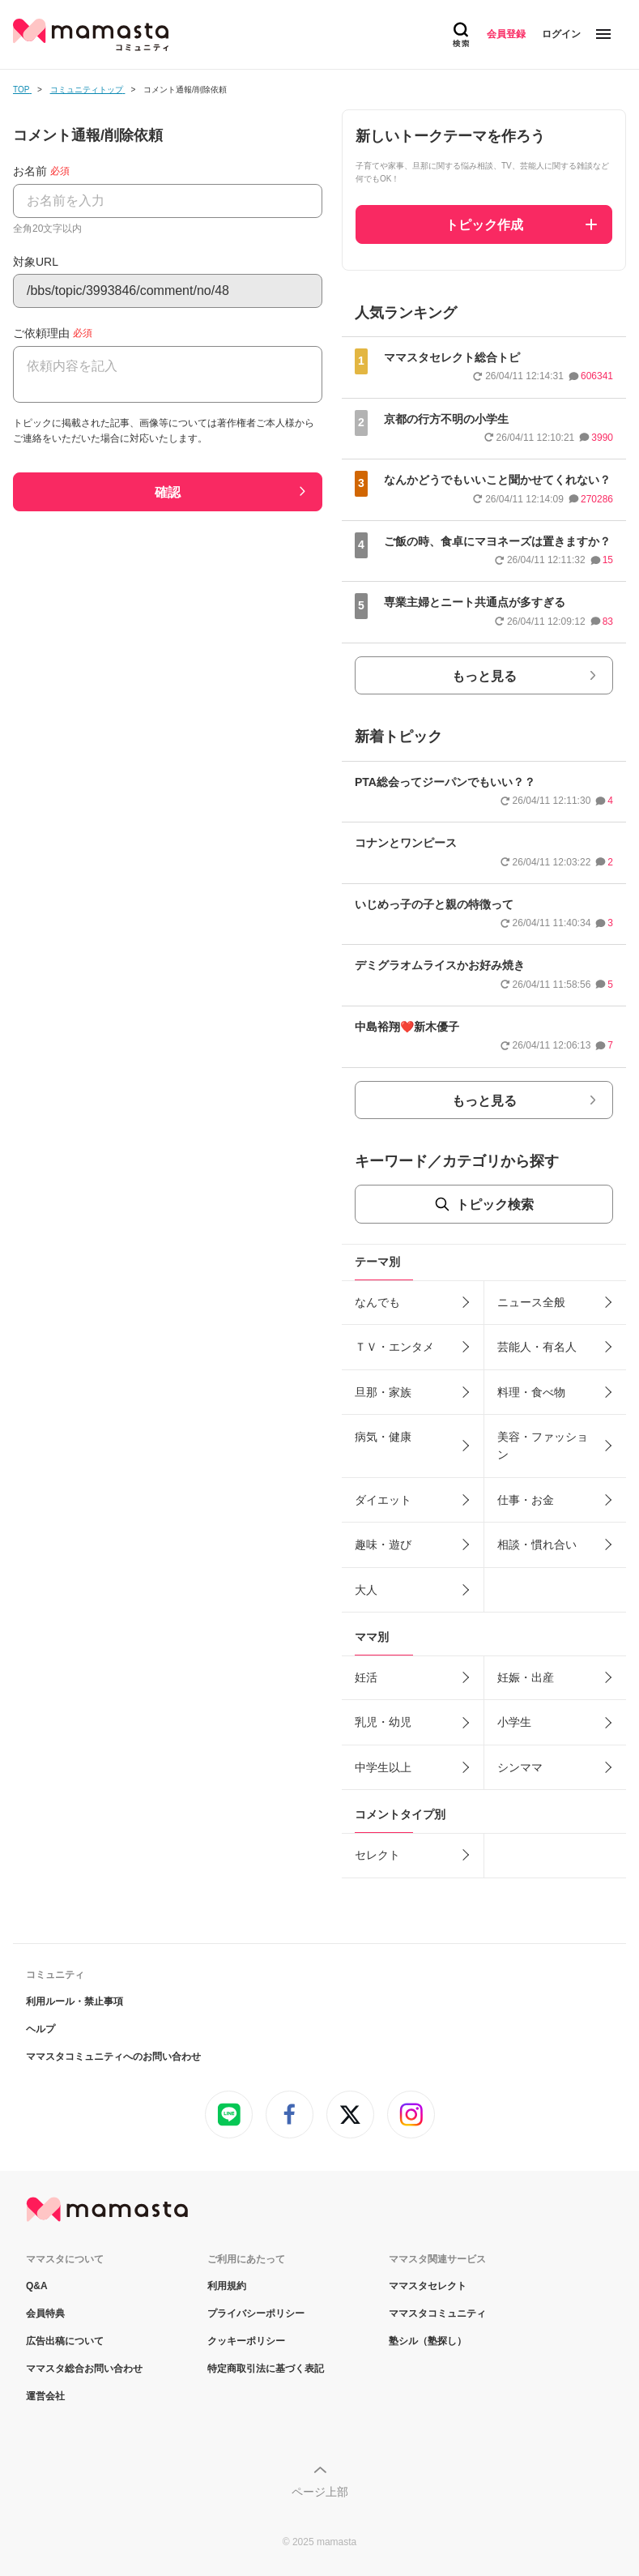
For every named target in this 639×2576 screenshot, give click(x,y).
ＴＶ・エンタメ (394, 1346)
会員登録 (506, 34)
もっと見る (484, 676)
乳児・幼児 (383, 1721)
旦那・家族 (383, 1392)
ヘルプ (40, 2029)
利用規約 (226, 2286)
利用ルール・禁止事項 (74, 2001)
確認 (168, 492)
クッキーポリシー (246, 2341)
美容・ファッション (542, 1445)
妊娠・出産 (525, 1677)
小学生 (514, 1721)
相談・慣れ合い (537, 1544)
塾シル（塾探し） (427, 2341)
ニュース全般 (531, 1302)
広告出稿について (65, 2341)
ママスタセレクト (427, 2286)
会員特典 (45, 2313)
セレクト (377, 1854)
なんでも (377, 1302)
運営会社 (45, 2396)
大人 (366, 1589)
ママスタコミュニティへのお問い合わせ (113, 2056)
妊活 (366, 1677)
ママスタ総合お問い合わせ (84, 2368)
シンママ (520, 1767)
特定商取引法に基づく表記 (265, 2368)
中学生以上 (383, 1767)
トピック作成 (484, 225)
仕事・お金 (525, 1499)
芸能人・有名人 (537, 1346)
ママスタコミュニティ (437, 2313)
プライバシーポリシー (256, 2313)
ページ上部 (320, 2491)
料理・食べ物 (531, 1392)
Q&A (37, 2286)
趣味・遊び (383, 1544)
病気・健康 (383, 1436)
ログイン (561, 34)
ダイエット (383, 1499)
